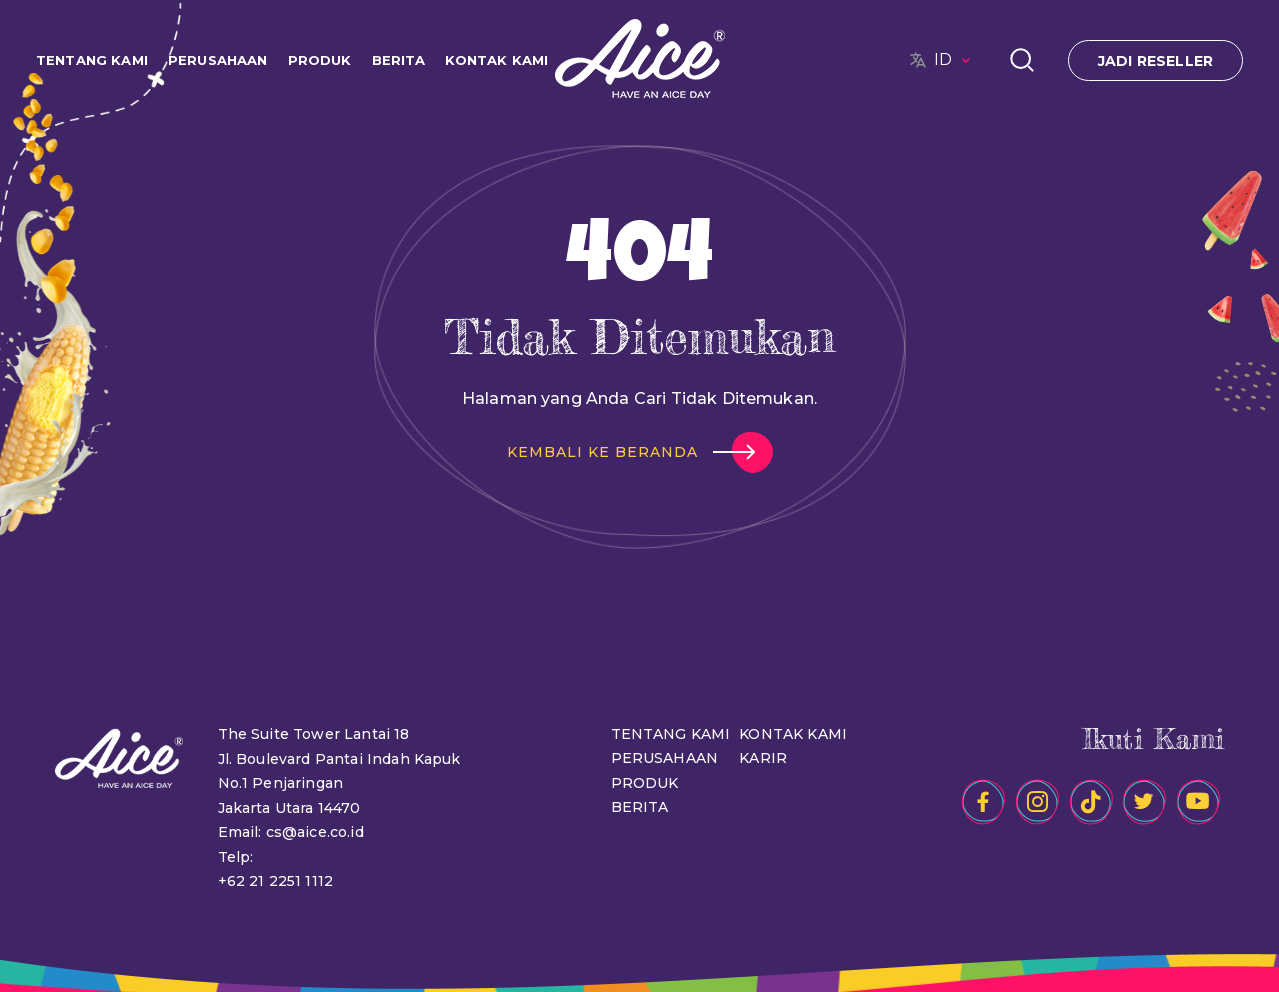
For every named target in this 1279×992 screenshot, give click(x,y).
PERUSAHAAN (218, 60)
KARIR (763, 758)
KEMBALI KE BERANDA (602, 452)
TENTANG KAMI (92, 60)
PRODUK (320, 60)
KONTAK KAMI (496, 60)
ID (955, 60)
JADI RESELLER (1155, 61)
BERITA (399, 60)
